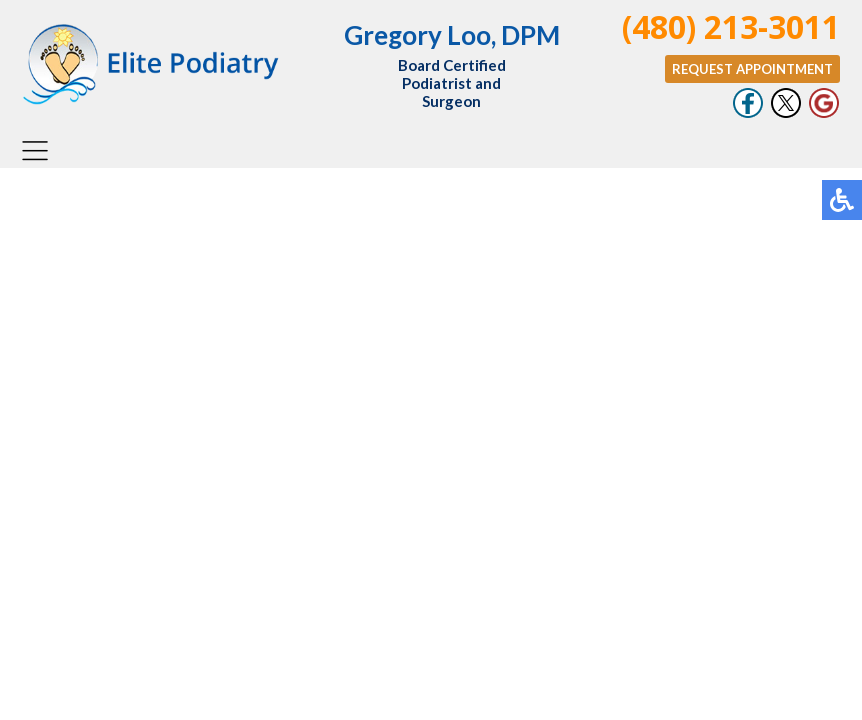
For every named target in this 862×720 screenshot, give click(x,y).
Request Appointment (752, 69)
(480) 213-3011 (731, 26)
